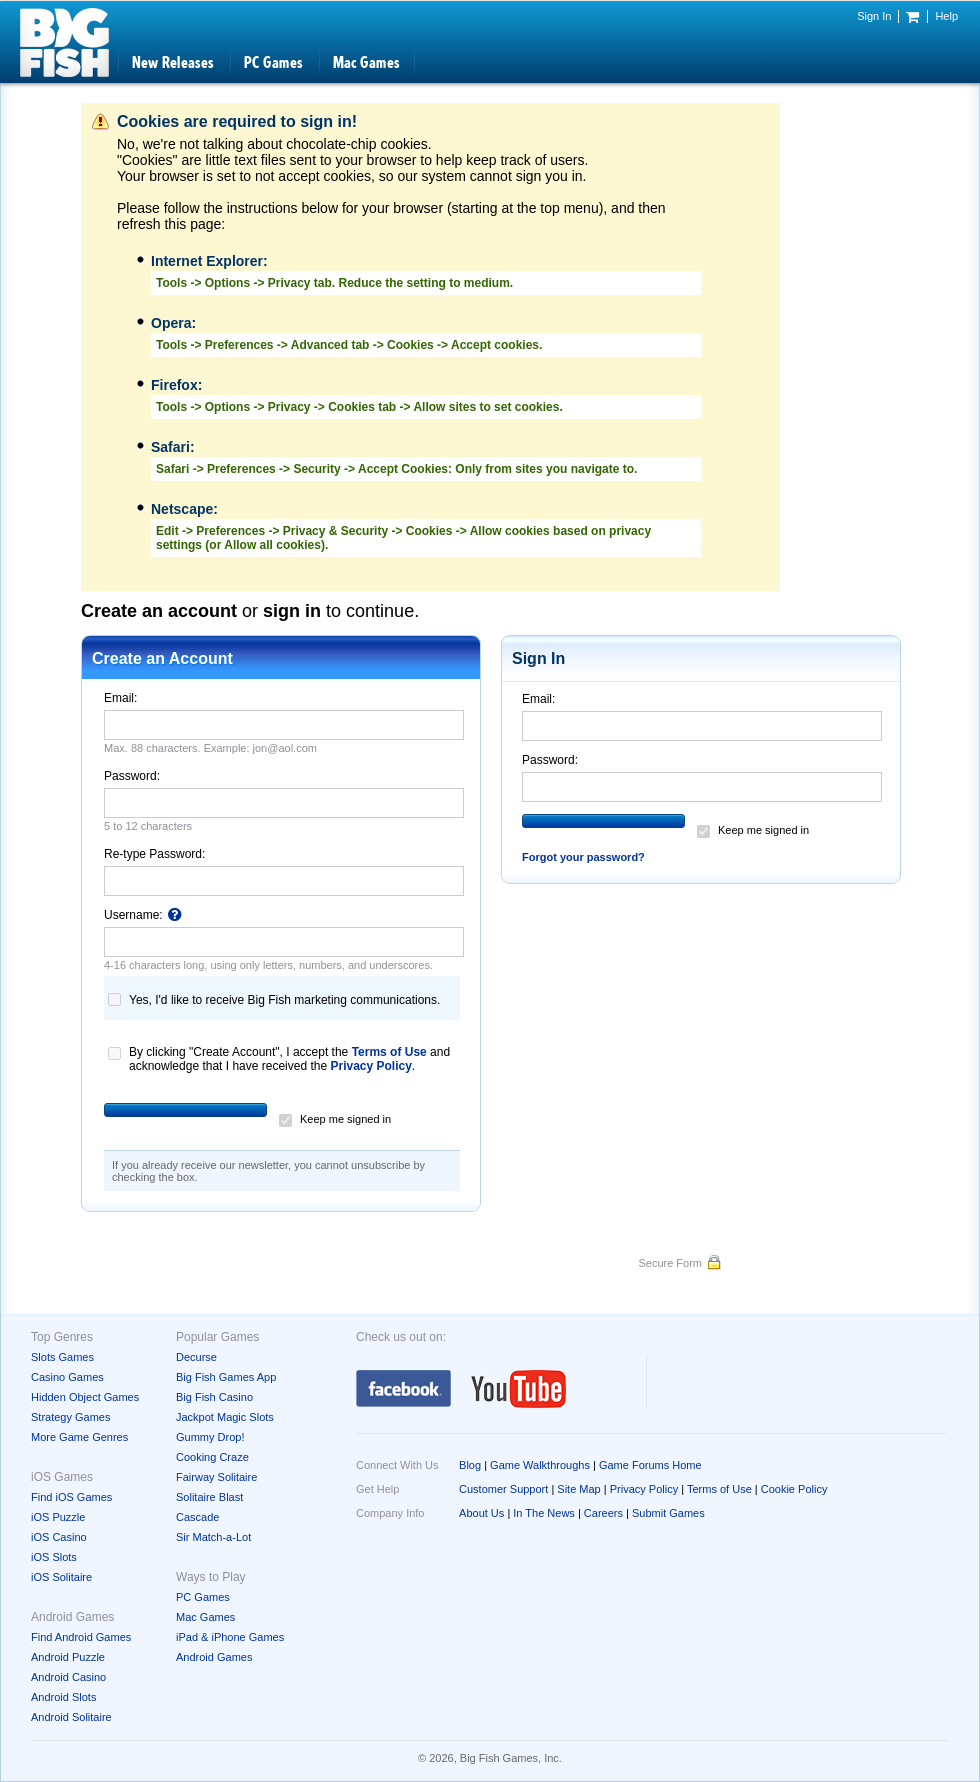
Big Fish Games (64, 42)
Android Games (214, 1657)
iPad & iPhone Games (230, 1637)
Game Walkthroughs (540, 1465)
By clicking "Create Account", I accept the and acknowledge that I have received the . (289, 1054)
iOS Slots (54, 1557)
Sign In (874, 16)
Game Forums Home (650, 1465)
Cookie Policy (794, 1489)
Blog (470, 1465)
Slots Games (62, 1357)
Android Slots (63, 1697)
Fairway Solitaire (216, 1477)
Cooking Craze (212, 1457)
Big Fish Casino (214, 1397)
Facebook (403, 1388)
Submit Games (668, 1513)
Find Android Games (81, 1637)
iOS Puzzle (58, 1517)
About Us (481, 1513)
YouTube (519, 1389)
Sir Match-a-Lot (213, 1537)
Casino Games (67, 1377)
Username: (143, 915)
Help (946, 16)
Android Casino (68, 1677)
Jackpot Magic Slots (225, 1417)
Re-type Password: (154, 854)
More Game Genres (79, 1437)
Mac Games (366, 62)
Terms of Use (389, 1052)
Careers (603, 1513)
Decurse (196, 1357)
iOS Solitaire (61, 1577)
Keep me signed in (345, 1119)
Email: (120, 698)
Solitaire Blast (209, 1497)
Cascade (197, 1517)
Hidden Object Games (85, 1397)
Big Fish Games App (226, 1377)
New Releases (173, 62)
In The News (544, 1513)
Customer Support (503, 1489)
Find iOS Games (71, 1497)
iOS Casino (59, 1537)
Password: (132, 776)
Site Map (578, 1489)
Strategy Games (70, 1417)
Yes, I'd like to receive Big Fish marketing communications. (284, 1000)
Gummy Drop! (210, 1437)
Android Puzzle (68, 1657)
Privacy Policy (370, 1066)
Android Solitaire (71, 1717)
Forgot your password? (583, 857)
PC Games (273, 62)
